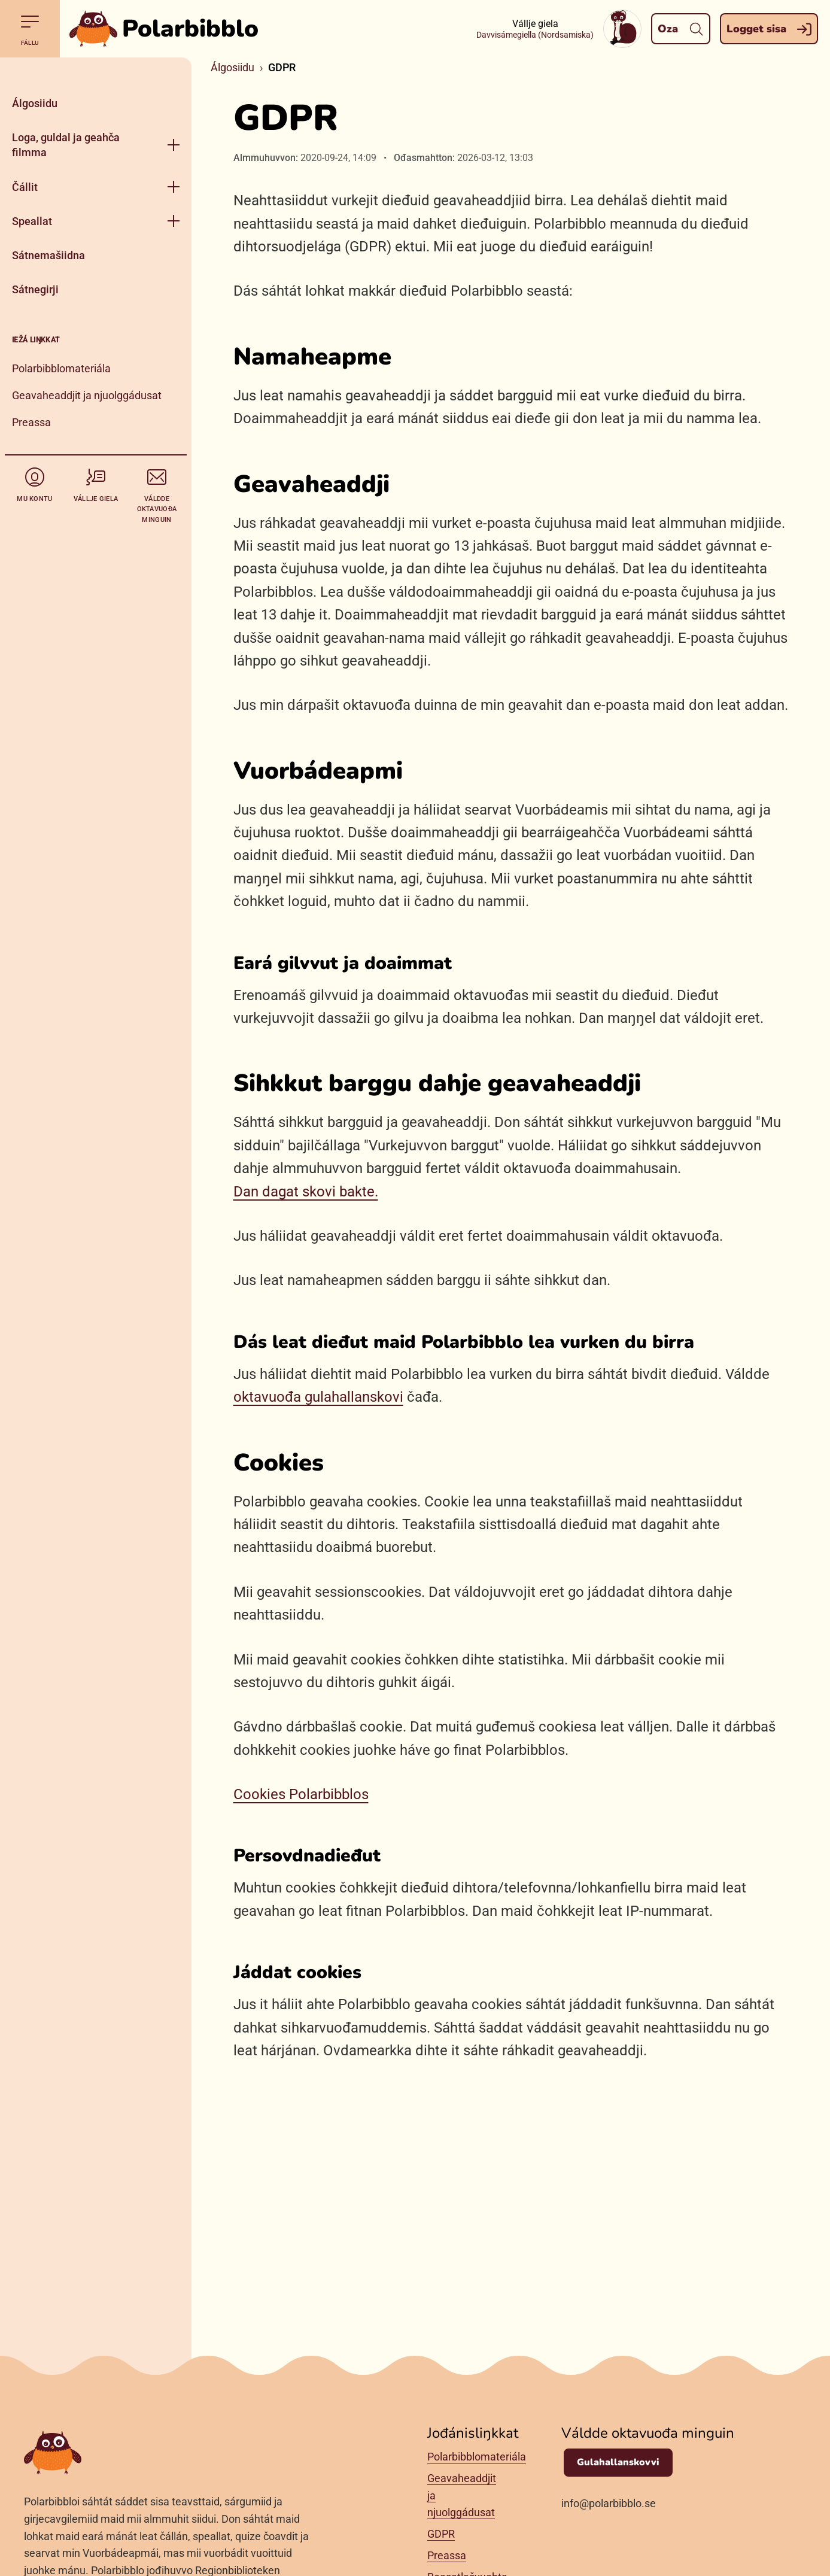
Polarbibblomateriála (61, 368)
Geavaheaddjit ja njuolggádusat (87, 395)
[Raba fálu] (173, 144)
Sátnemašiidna (48, 255)
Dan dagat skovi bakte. (305, 1191)
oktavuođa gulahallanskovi (318, 1397)
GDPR (441, 2534)
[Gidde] (95, 71)
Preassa (31, 422)
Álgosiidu (34, 103)
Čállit (25, 187)
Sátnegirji (35, 289)
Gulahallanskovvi (618, 2462)
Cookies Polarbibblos (301, 1794)
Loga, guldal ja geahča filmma (66, 145)
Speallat (32, 221)
